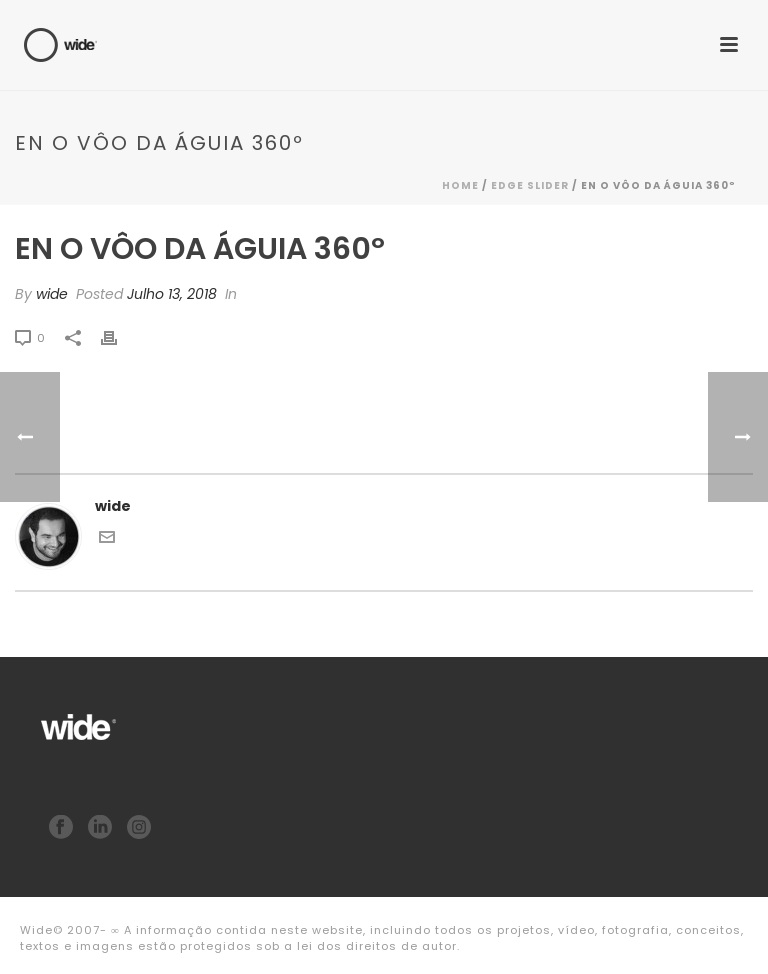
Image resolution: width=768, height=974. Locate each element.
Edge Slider (530, 185)
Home (460, 185)
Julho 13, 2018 (172, 294)
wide (52, 294)
